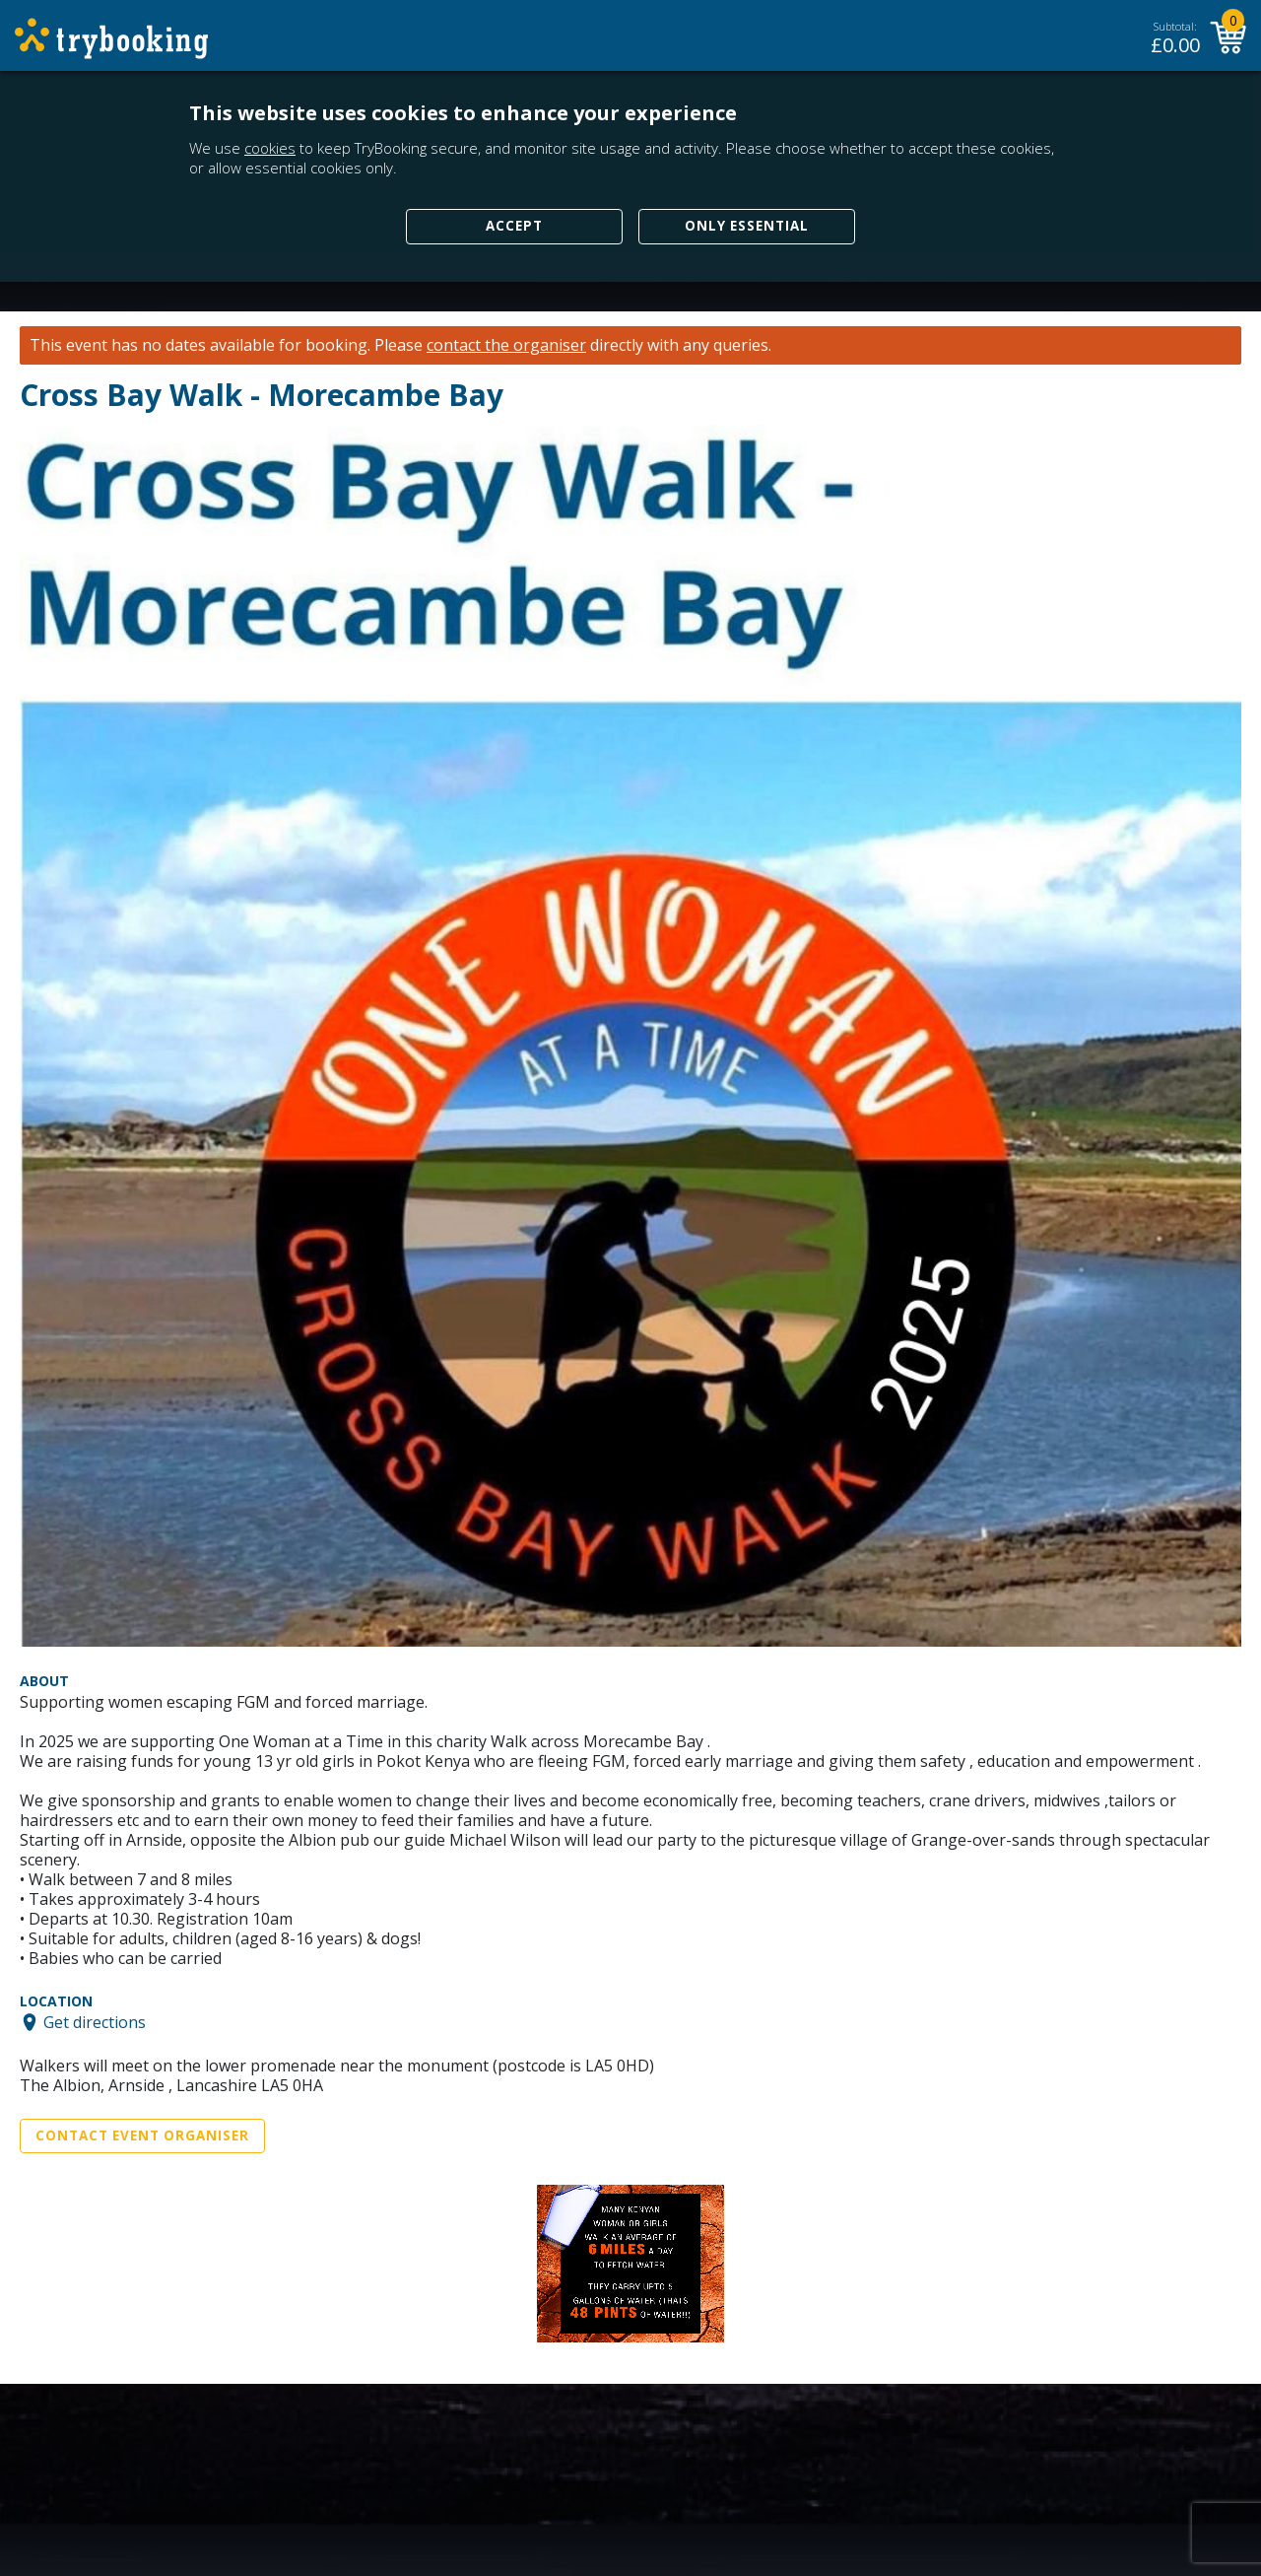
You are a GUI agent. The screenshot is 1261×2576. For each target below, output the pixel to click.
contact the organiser (506, 345)
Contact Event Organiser (142, 2135)
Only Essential (747, 226)
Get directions (94, 2022)
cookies (270, 148)
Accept (514, 226)
